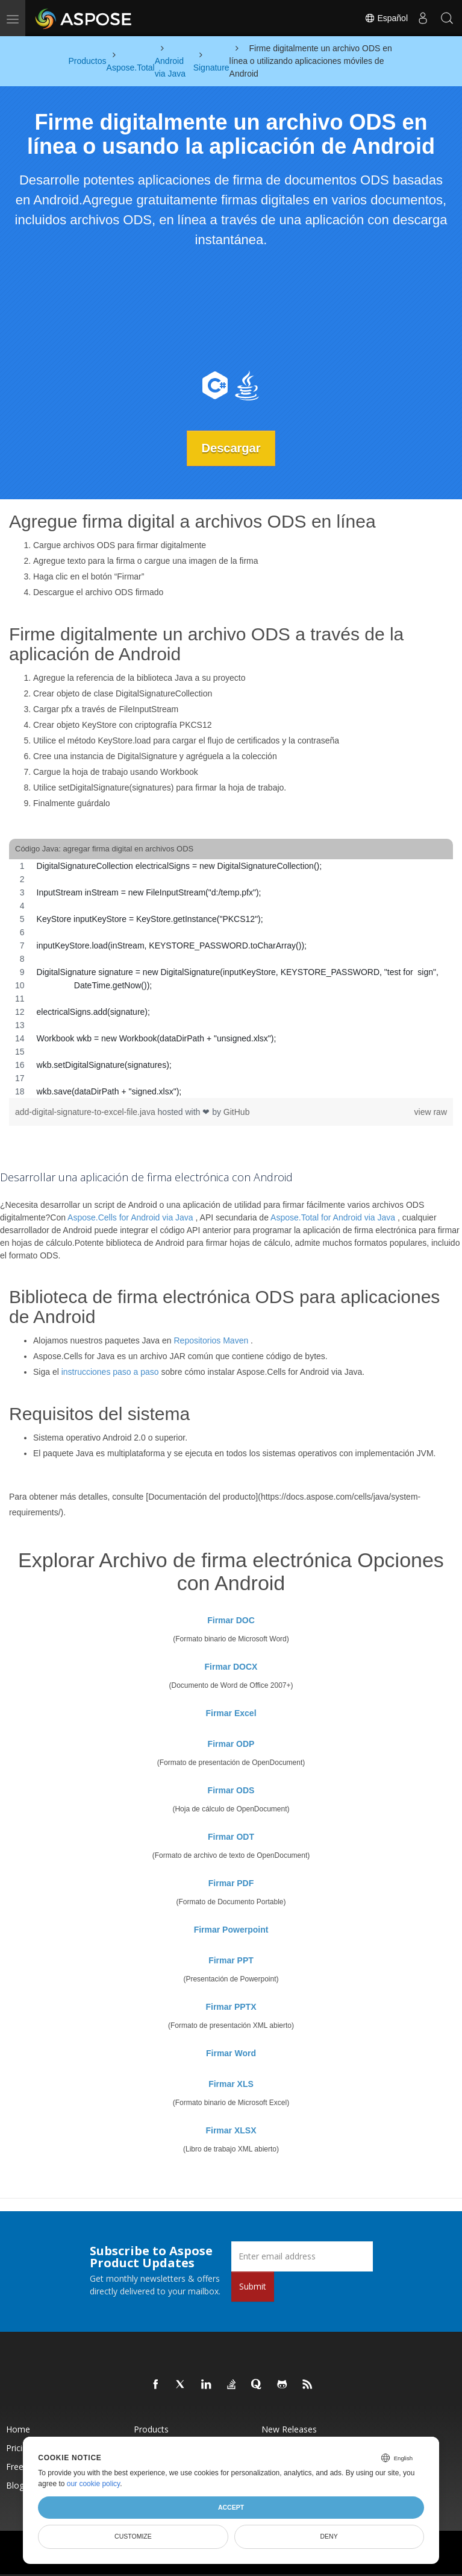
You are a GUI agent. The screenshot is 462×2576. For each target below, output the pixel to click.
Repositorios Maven (210, 1340)
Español (386, 18)
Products (151, 2429)
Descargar (231, 448)
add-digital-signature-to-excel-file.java (86, 1112)
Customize (133, 2536)
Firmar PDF (231, 1883)
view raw (430, 1112)
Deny (329, 2536)
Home (18, 2429)
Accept (231, 2507)
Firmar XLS (231, 2084)
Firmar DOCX (231, 1667)
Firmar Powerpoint (231, 1929)
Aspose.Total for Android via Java (332, 1217)
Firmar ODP (231, 1744)
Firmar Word (231, 2053)
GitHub (236, 1112)
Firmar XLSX (230, 2130)
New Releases (289, 2429)
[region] (231, 978)
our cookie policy (93, 2484)
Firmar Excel (230, 1713)
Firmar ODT (231, 1837)
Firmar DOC (231, 1620)
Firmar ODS (231, 1790)
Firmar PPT (231, 1960)
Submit (252, 2286)
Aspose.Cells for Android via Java (130, 1217)
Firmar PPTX (230, 2007)
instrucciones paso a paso (110, 1372)
